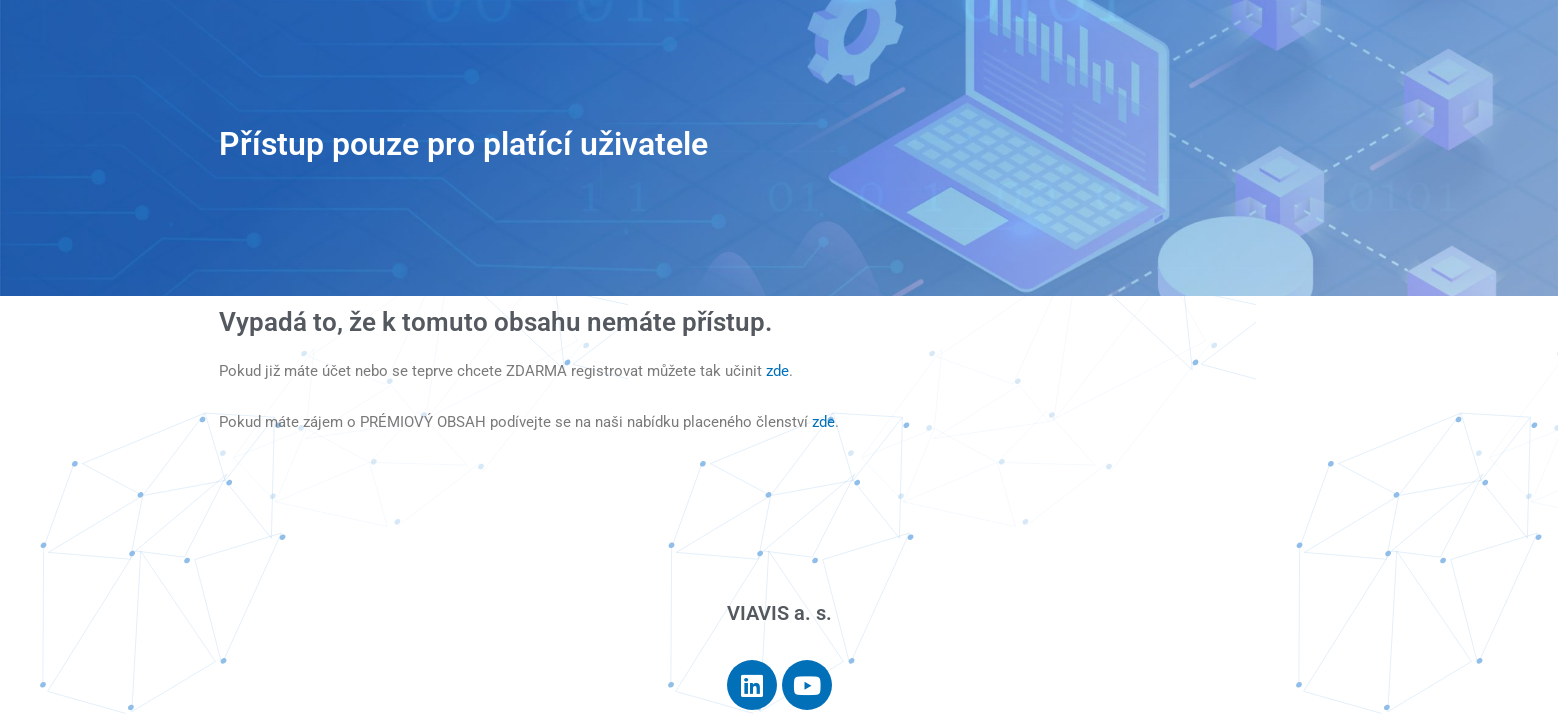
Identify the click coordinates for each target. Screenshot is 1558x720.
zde (777, 371)
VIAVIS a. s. (779, 613)
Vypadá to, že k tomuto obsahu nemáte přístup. (495, 322)
